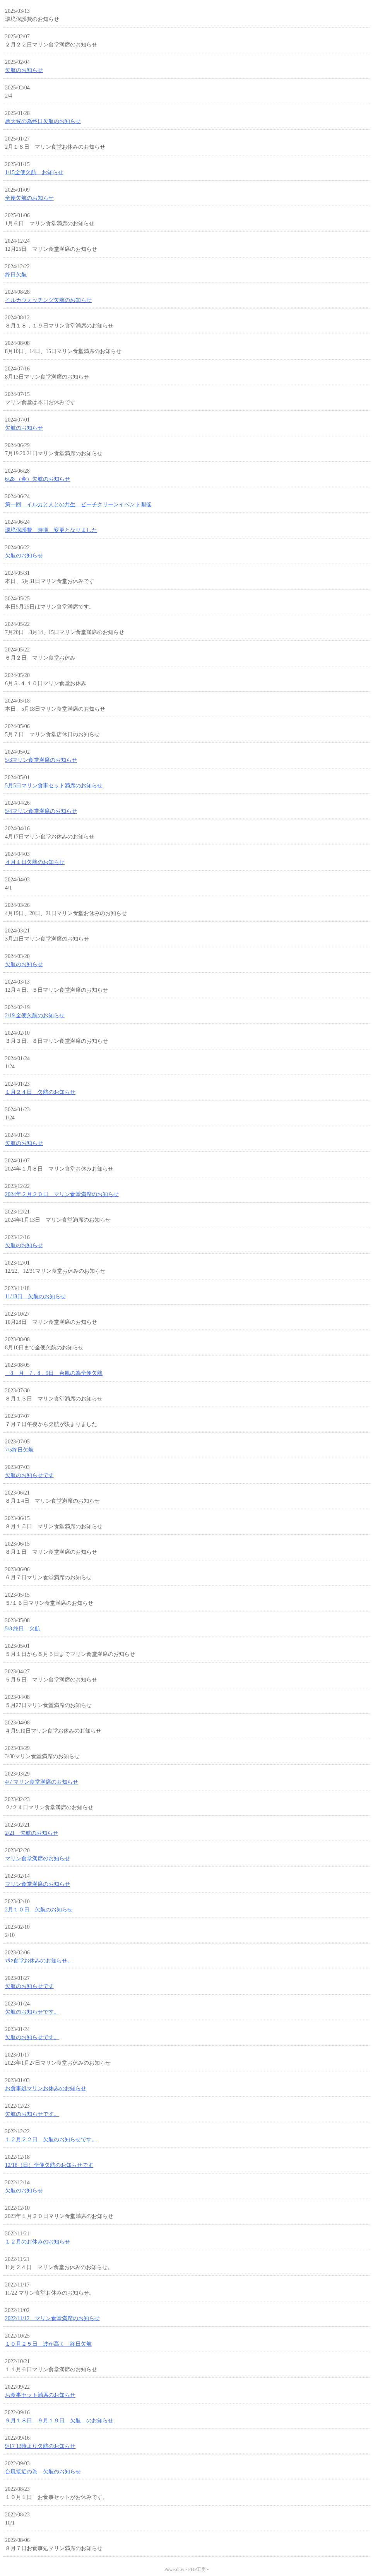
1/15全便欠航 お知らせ (34, 172)
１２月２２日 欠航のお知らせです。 (51, 2139)
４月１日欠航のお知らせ (35, 862)
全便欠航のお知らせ (29, 198)
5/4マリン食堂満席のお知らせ (41, 811)
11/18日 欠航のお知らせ (35, 1296)
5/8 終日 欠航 (22, 1629)
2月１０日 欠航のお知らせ (39, 1910)
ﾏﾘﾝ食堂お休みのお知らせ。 (39, 1961)
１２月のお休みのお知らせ (37, 2242)
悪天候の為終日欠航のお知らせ (43, 121)
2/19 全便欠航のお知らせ (35, 1015)
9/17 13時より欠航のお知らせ (40, 2446)
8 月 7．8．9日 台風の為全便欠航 (54, 1373)
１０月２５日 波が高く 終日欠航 (48, 2344)
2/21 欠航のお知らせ (31, 1833)
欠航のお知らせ (24, 70)
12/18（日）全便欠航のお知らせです (49, 2165)
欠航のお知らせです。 (32, 2012)
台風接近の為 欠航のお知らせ (43, 2472)
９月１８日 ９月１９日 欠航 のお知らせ (59, 2420)
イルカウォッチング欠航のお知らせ (48, 300)
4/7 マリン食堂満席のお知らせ (41, 1782)
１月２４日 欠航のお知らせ (40, 1092)
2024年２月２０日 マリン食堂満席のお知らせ (62, 1194)
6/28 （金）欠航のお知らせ (37, 479)
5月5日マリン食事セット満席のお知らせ (54, 785)
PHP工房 (197, 2569)
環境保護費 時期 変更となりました (51, 530)
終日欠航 (16, 275)
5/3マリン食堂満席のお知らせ (41, 760)
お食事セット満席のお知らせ (40, 2395)
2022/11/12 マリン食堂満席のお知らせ (52, 2318)
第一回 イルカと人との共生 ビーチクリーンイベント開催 (78, 504)
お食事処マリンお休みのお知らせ (45, 2088)
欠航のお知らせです (29, 1475)
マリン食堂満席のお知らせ (37, 1858)
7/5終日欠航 (19, 1450)
